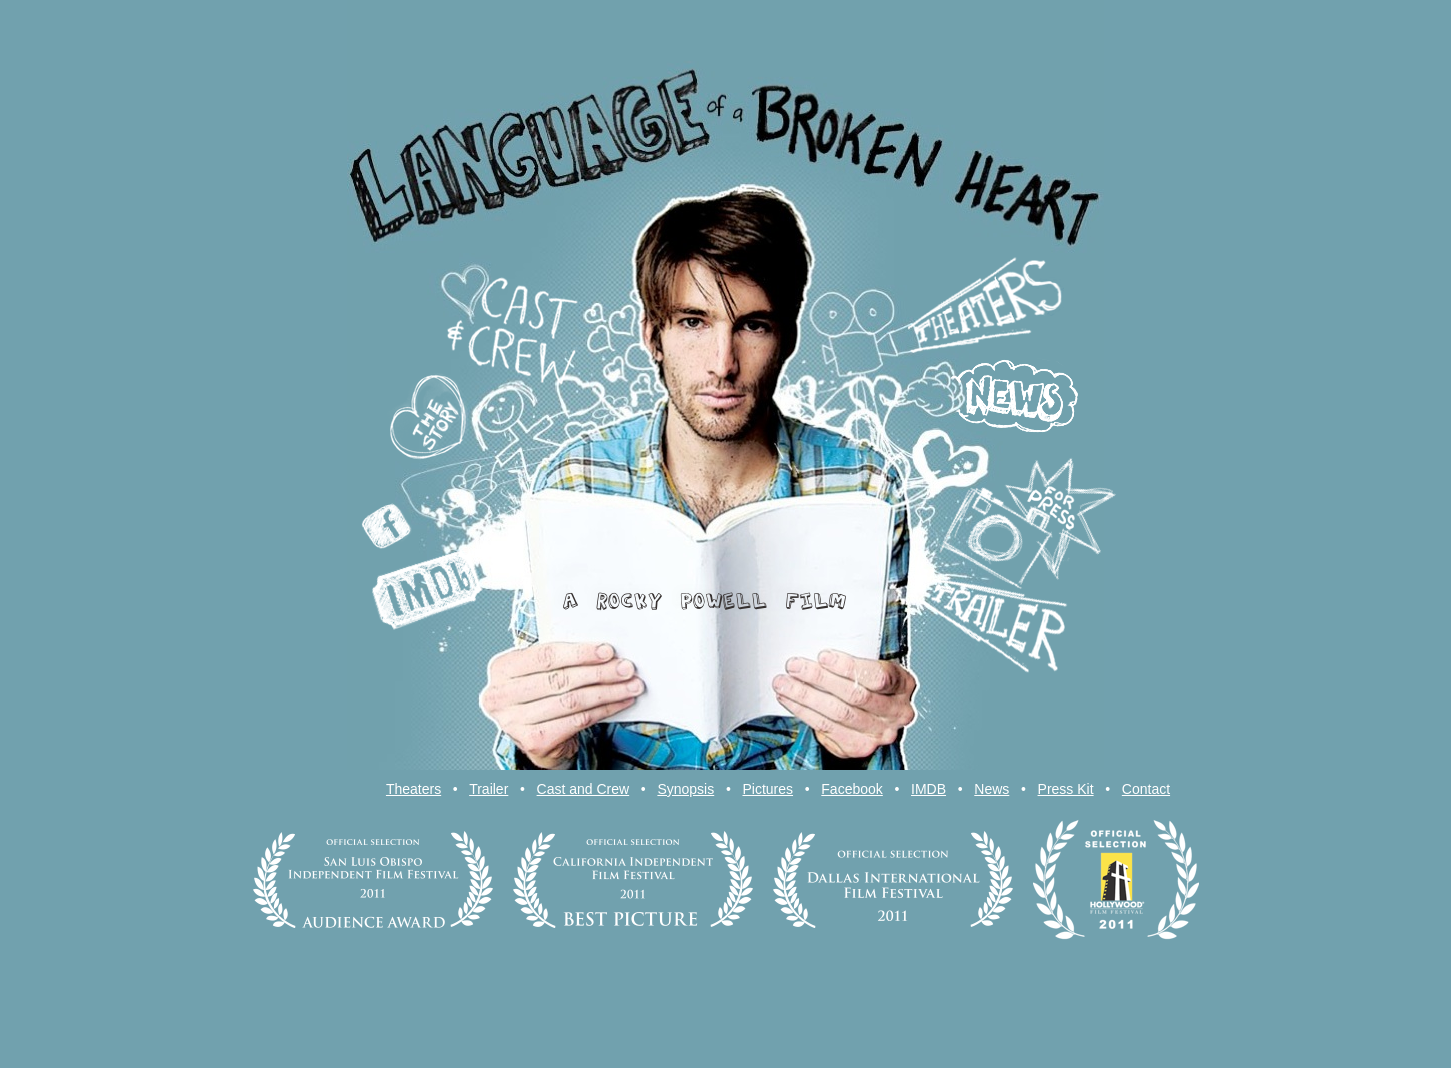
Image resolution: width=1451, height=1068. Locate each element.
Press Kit (1066, 789)
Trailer (488, 789)
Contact (1146, 789)
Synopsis (685, 789)
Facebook (851, 789)
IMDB (928, 789)
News (991, 789)
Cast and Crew (583, 789)
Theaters (413, 789)
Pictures (767, 789)
